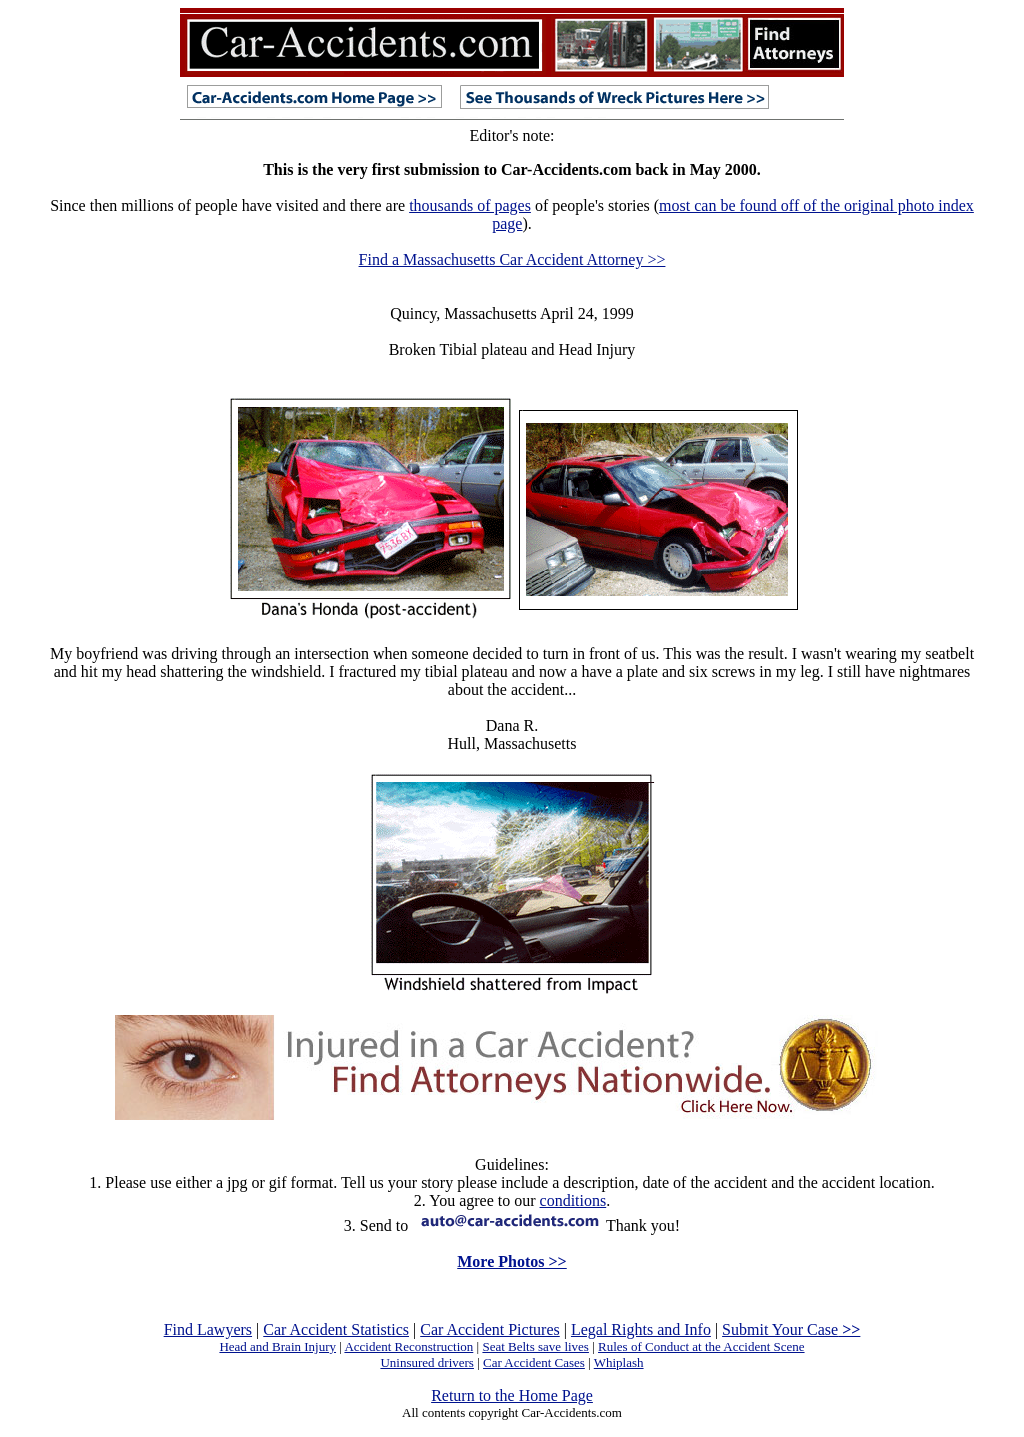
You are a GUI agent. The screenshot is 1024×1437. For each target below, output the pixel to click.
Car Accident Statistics (336, 1329)
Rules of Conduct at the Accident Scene (701, 1346)
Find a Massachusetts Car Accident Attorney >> (512, 259)
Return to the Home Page (512, 1395)
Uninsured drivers (427, 1362)
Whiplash (619, 1362)
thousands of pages (470, 205)
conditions (573, 1200)
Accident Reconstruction (408, 1346)
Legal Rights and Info (641, 1329)
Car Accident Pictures (490, 1329)
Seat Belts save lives (535, 1346)
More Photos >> (511, 1261)
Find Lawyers (208, 1329)
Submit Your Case (791, 1329)
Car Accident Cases (534, 1362)
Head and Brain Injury (277, 1346)
